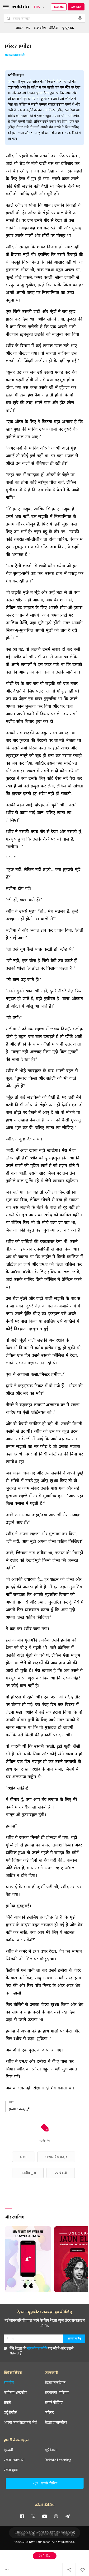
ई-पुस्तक (68, 27)
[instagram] (56, 2516)
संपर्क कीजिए (54, 2402)
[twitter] (33, 2516)
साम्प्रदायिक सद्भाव (56, 2157)
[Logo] (20, 7)
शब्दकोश (40, 27)
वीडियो (54, 27)
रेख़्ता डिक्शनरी (14, 2460)
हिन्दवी (8, 2450)
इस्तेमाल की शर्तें (48, 2534)
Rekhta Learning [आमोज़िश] (58, 2460)
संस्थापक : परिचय (57, 2392)
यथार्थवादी (60, 2173)
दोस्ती (23, 2157)
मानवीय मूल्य (28, 2173)
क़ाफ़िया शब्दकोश (15, 2392)
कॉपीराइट (68, 2534)
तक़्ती (7, 2402)
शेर (28, 27)
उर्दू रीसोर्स (10, 2412)
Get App (76, 7)
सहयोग (9, 2382)
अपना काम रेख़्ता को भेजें (20, 2422)
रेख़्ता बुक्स (11, 2470)
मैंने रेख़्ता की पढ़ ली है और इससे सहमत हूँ (39, 2350)
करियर (49, 2412)
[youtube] (44, 2516)
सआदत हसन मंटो (15, 55)
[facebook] (22, 2516)
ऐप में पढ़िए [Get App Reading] (44, 2555)
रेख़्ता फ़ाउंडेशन (55, 2382)
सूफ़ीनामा (51, 2450)
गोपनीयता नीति (37, 2348)
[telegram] (67, 2516)
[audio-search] (80, 18)
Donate (59, 7)
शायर (19, 27)
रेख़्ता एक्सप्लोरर (56, 2422)
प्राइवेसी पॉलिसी (25, 2534)
